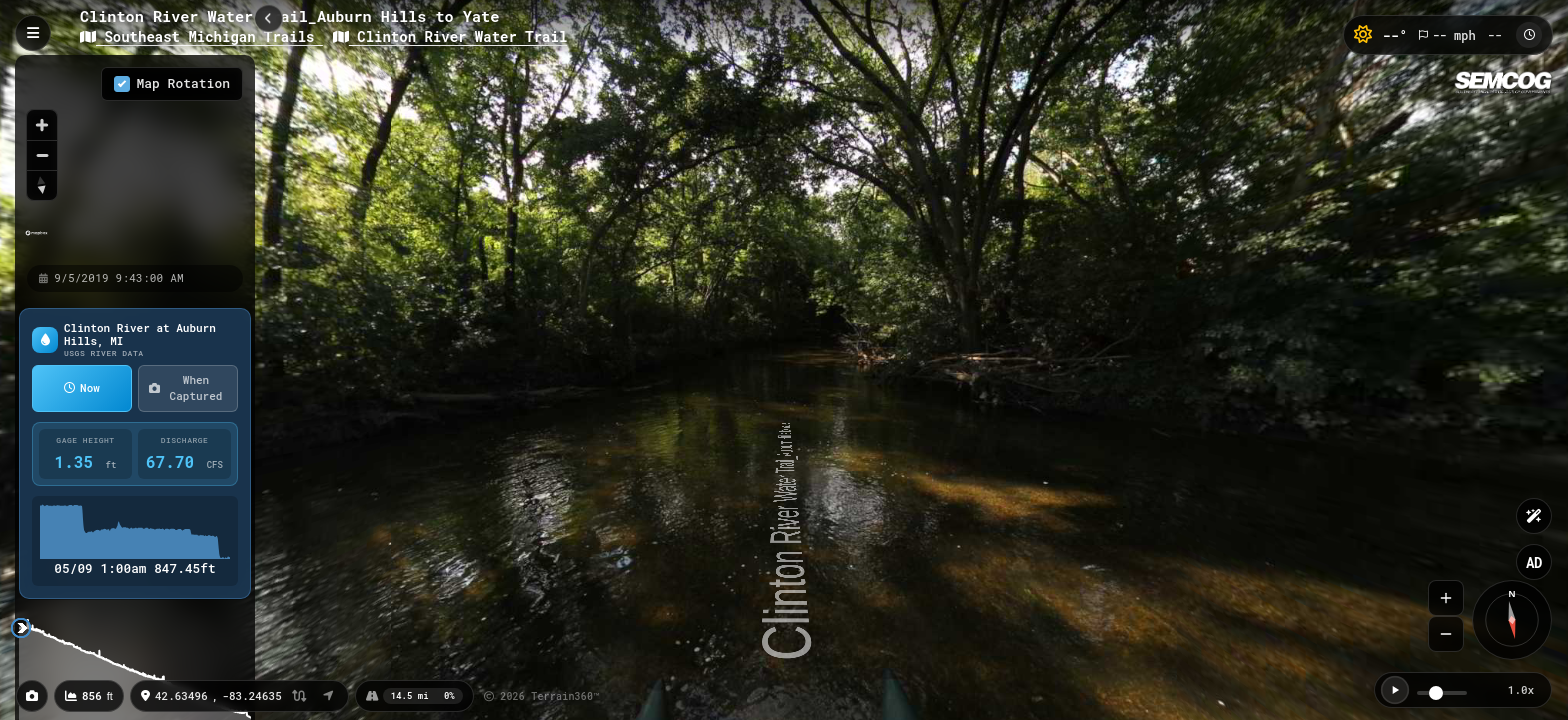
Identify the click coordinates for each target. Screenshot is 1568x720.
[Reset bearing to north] (42, 185)
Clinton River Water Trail (450, 36)
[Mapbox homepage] (36, 241)
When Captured (185, 388)
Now (82, 387)
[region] (135, 159)
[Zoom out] (42, 155)
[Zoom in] (42, 125)
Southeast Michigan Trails (201, 36)
